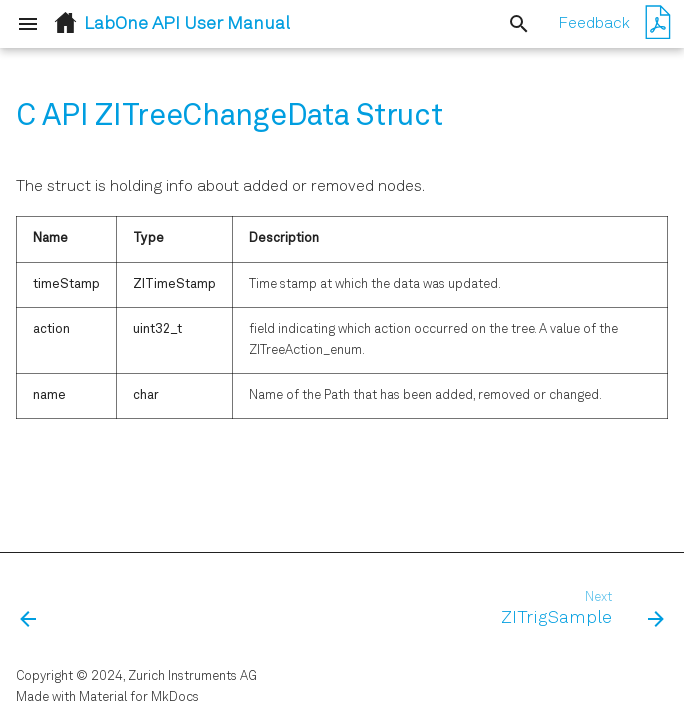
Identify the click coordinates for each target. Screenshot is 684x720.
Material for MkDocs (139, 697)
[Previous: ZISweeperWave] (30, 610)
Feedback (594, 24)
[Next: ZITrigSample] (578, 610)
